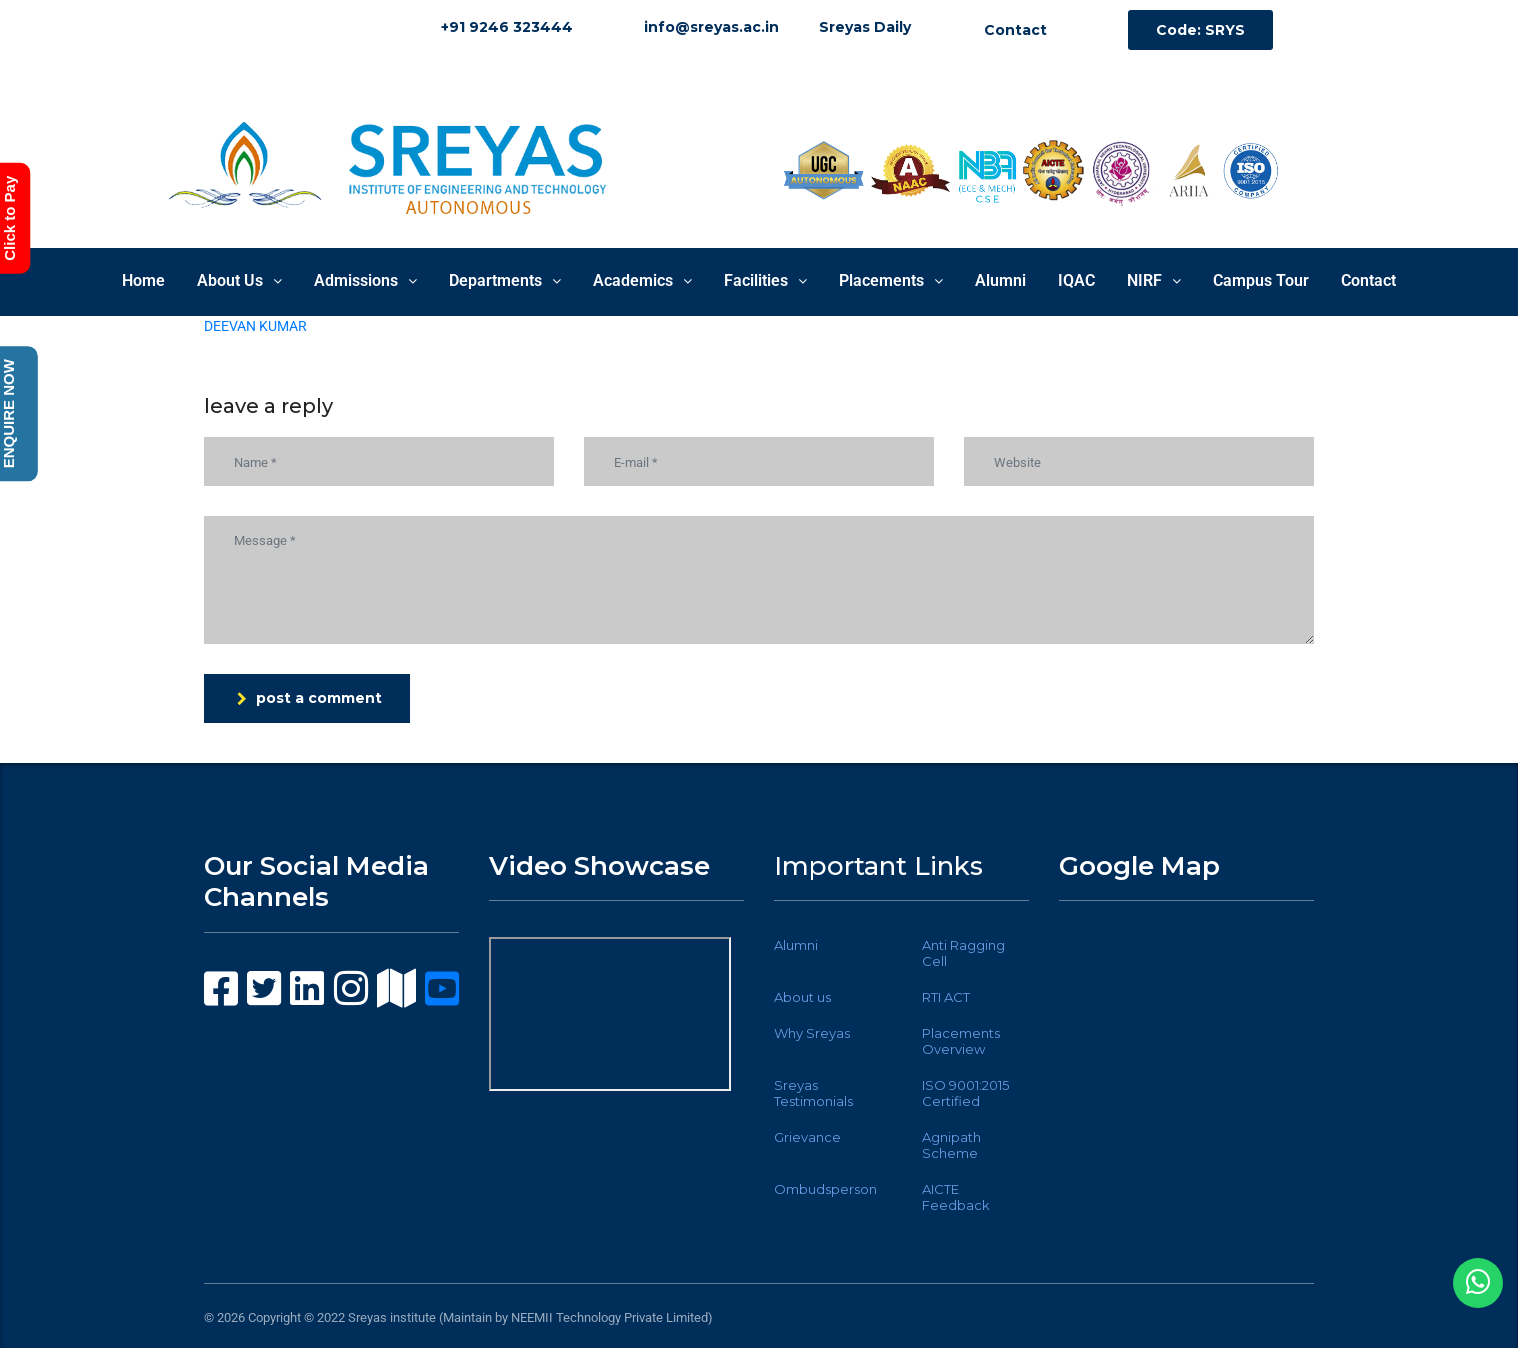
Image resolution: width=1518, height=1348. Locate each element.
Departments (505, 280)
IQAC (1076, 280)
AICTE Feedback (956, 1197)
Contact (1368, 280)
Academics (642, 280)
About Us (239, 280)
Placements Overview (961, 1041)
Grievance (807, 1137)
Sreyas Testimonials (813, 1093)
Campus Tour (1261, 280)
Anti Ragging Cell (963, 953)
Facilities (765, 280)
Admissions (365, 280)
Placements (891, 280)
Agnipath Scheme (951, 1145)
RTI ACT (946, 997)
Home (143, 280)
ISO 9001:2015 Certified (965, 1093)
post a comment (309, 698)
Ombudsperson (825, 1189)
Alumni (1000, 280)
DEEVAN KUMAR (255, 326)
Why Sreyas (812, 1033)
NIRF (1154, 280)
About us (802, 997)
